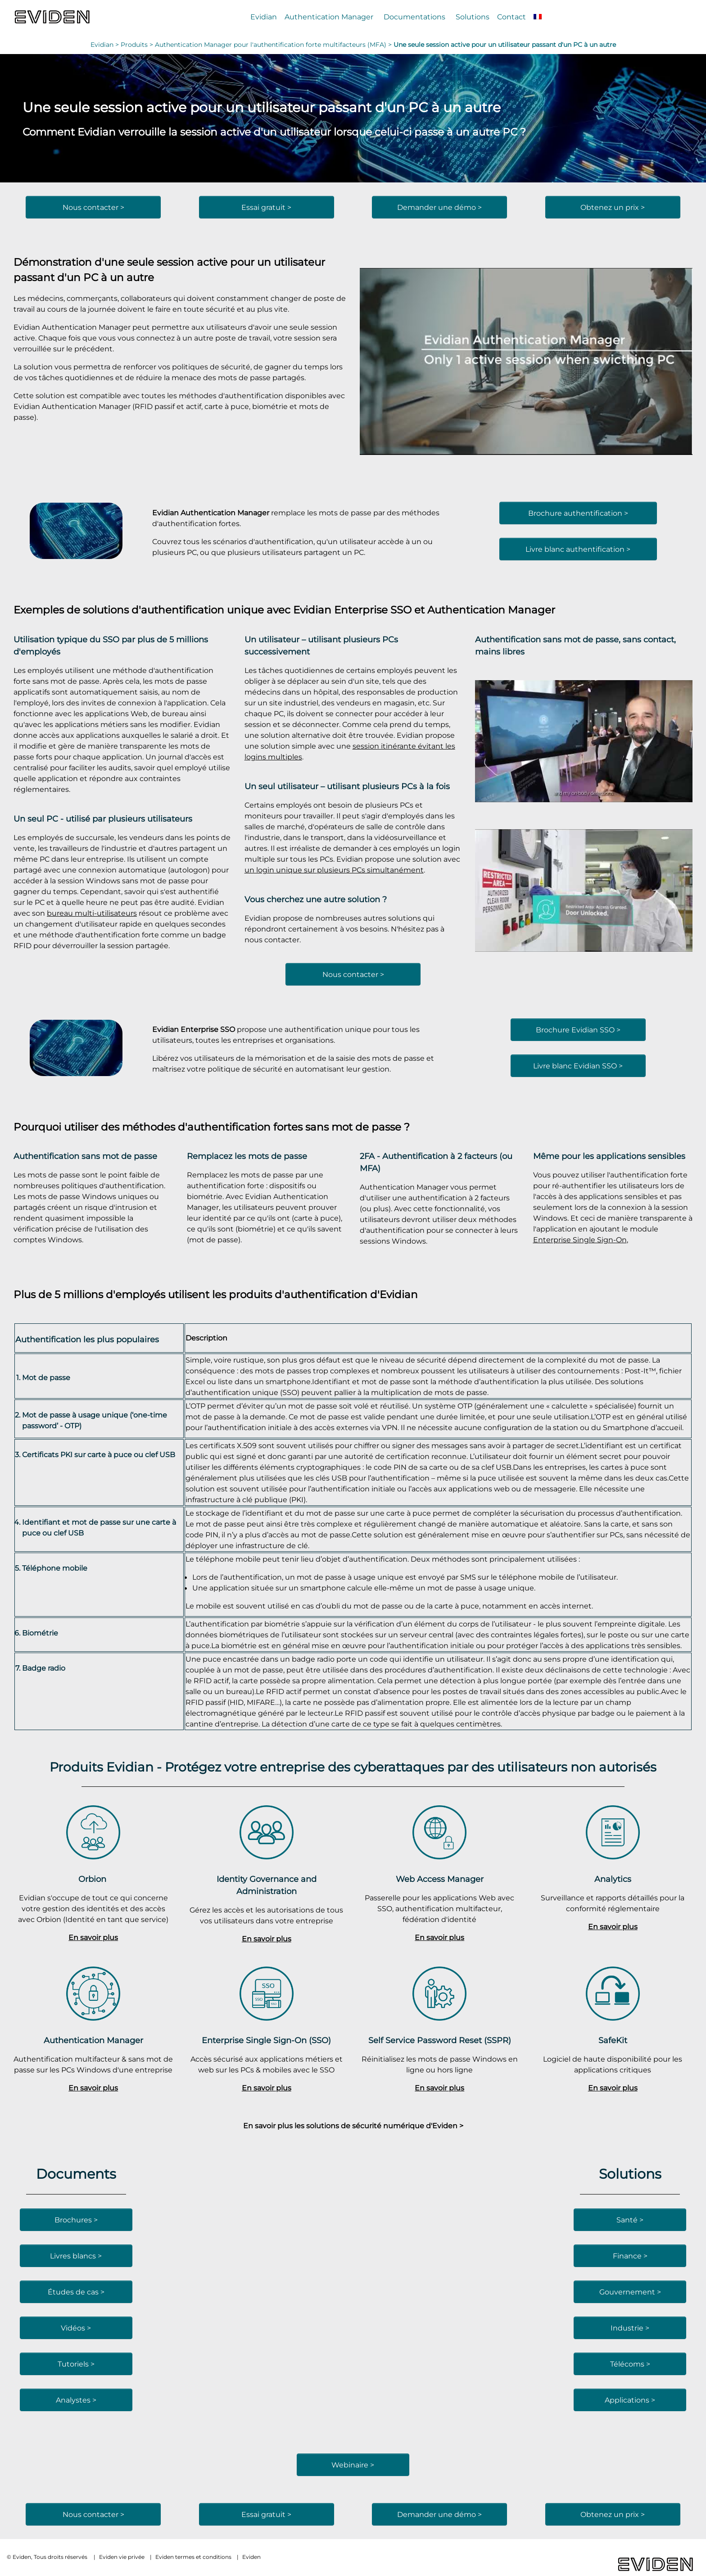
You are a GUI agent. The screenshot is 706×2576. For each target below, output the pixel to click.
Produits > (138, 45)
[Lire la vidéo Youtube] (526, 361)
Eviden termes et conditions (193, 2556)
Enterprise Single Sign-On (580, 1239)
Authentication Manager (329, 16)
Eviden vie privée (122, 2556)
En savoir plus (93, 1937)
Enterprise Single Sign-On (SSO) (266, 2040)
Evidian (263, 16)
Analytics (612, 1879)
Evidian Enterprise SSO (352, 609)
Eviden (251, 2556)
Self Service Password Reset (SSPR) (439, 2040)
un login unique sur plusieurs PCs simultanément (334, 869)
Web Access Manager (440, 1879)
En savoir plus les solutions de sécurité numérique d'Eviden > (353, 2125)
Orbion (93, 1879)
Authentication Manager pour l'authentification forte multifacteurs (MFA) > (274, 45)
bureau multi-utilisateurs (92, 913)
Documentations (414, 16)
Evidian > (106, 45)
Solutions (472, 16)
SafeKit (612, 2040)
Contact (511, 16)
